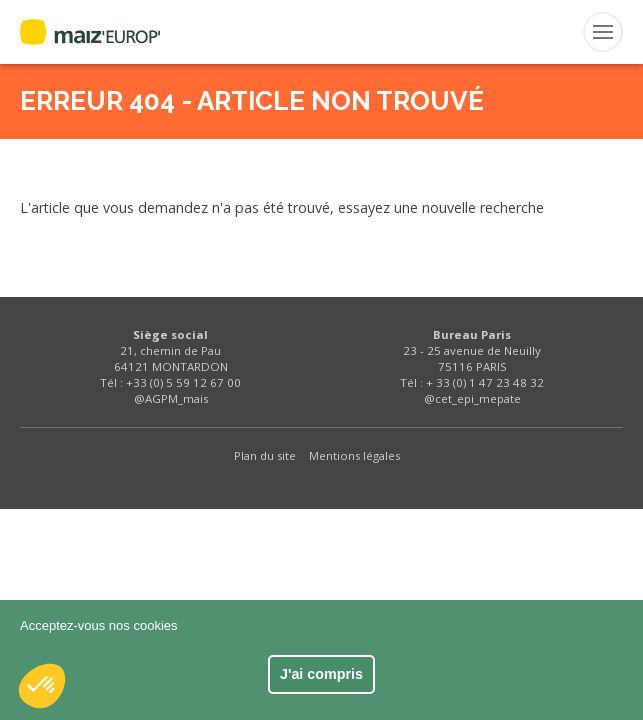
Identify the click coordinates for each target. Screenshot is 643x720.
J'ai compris (321, 674)
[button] (42, 686)
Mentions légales (354, 455)
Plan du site (265, 455)
